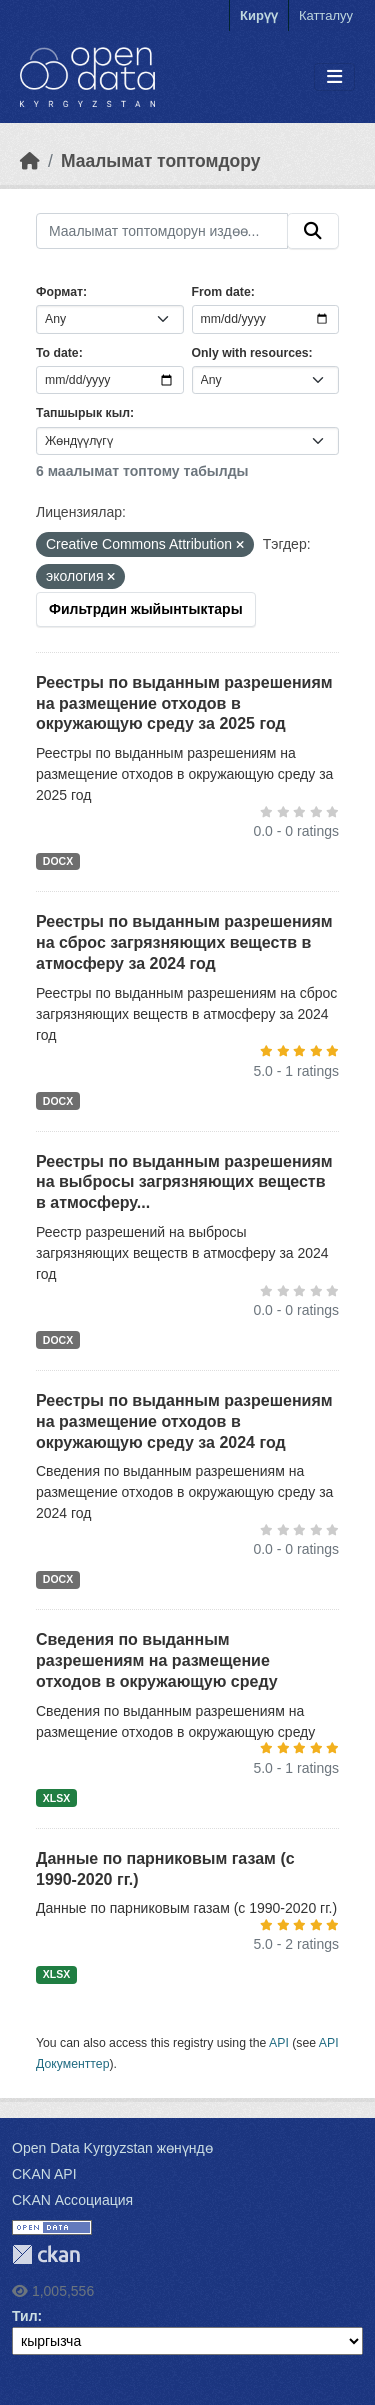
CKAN (46, 2254)
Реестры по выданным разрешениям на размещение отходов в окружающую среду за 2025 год (184, 703)
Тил (25, 2316)
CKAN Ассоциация (72, 2200)
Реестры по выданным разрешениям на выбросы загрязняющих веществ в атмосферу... (184, 1182)
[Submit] (313, 231)
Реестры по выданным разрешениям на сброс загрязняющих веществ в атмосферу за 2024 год (184, 942)
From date (221, 292)
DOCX (58, 861)
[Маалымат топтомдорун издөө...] (162, 231)
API (279, 2043)
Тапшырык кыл (83, 413)
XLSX (56, 1798)
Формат (59, 292)
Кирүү (259, 15)
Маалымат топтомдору (161, 161)
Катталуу (326, 15)
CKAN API (44, 2174)
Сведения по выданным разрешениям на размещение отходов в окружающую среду (157, 1660)
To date (57, 353)
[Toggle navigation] (334, 77)
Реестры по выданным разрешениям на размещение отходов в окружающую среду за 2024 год (184, 1421)
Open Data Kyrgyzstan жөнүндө (112, 2148)
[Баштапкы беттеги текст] (30, 161)
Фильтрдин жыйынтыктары (146, 609)
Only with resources (250, 353)
